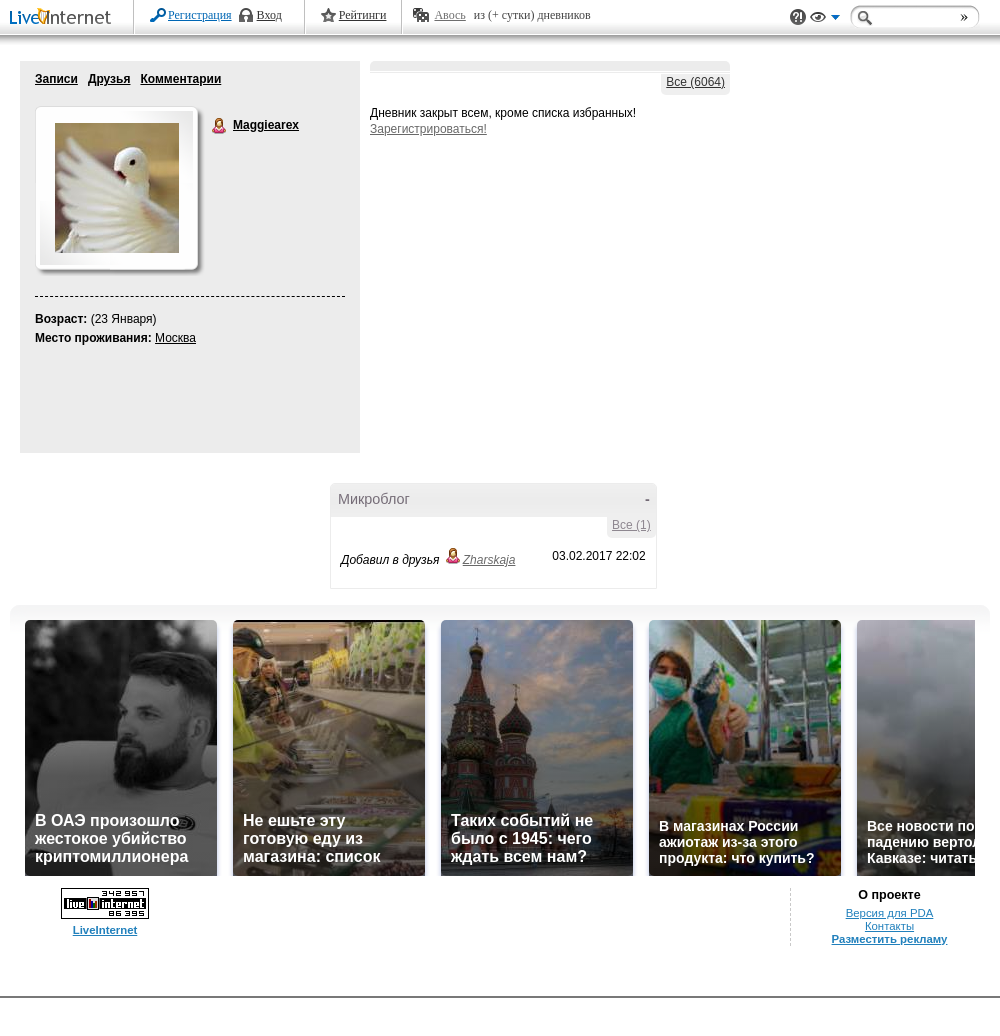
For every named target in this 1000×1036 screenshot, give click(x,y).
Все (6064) (695, 82)
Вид (825, 20)
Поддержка (798, 17)
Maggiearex (220, 126)
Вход (269, 15)
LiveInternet (64, 18)
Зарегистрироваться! (428, 129)
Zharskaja (489, 560)
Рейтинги (363, 15)
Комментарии (180, 79)
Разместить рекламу (890, 939)
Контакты (889, 926)
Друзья (109, 79)
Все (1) (631, 525)
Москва (175, 338)
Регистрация (200, 15)
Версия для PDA (890, 913)
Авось (449, 15)
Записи (56, 79)
